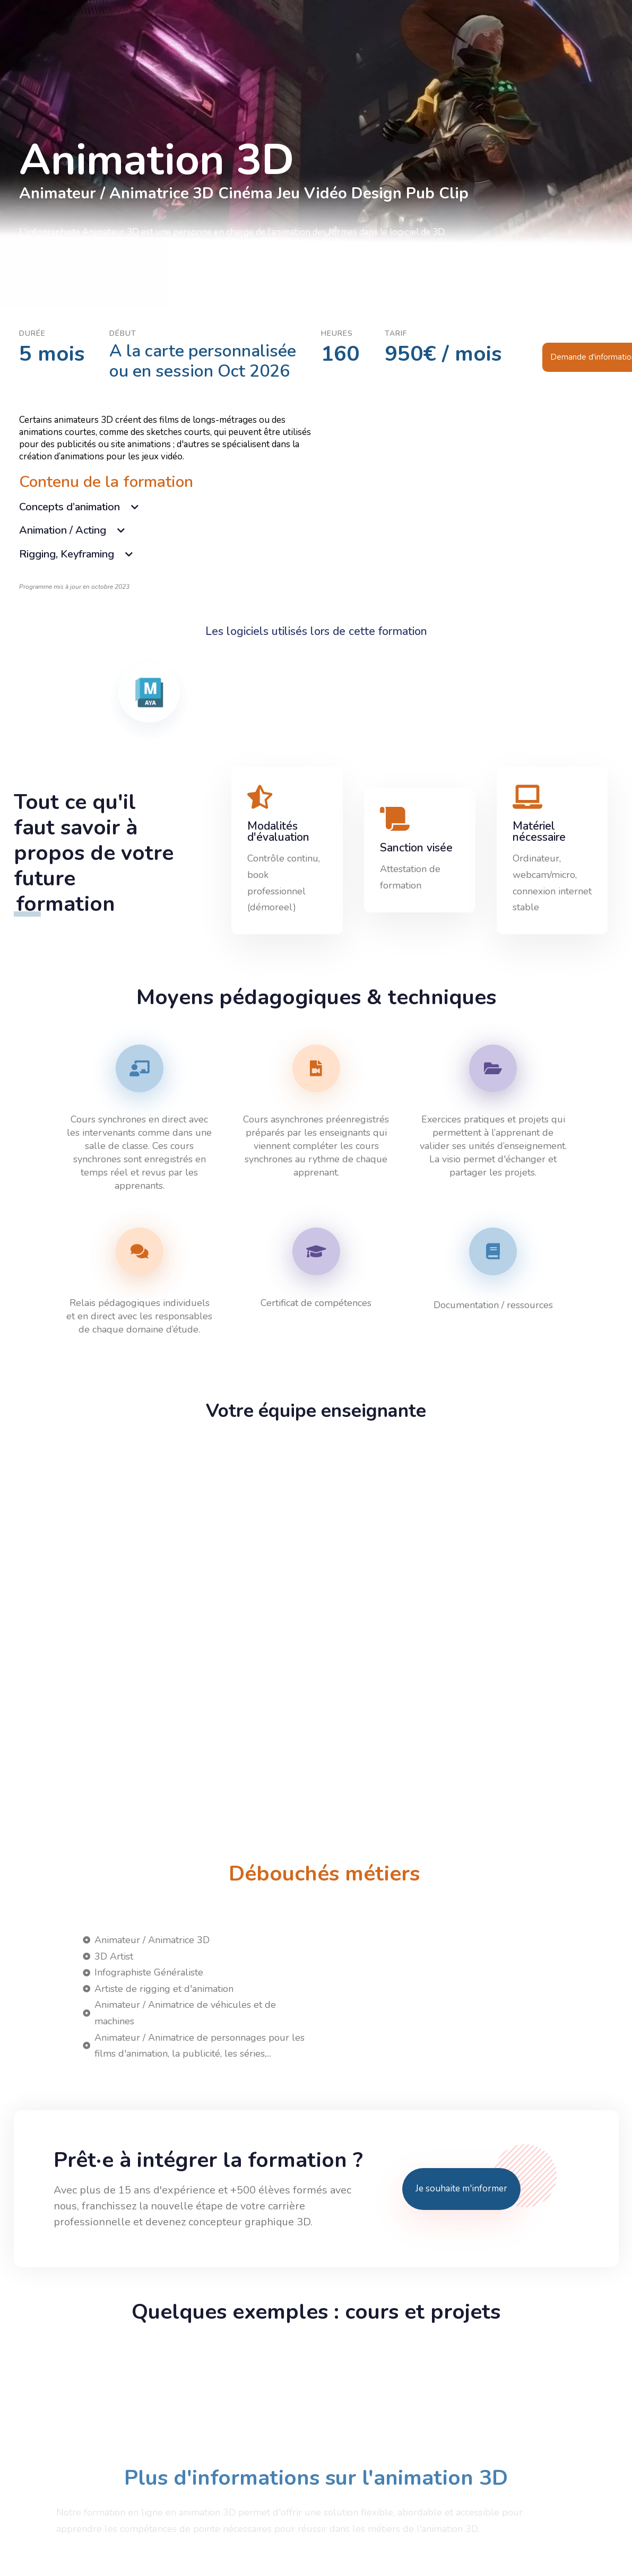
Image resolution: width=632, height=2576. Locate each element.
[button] (168, 506)
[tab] (168, 506)
